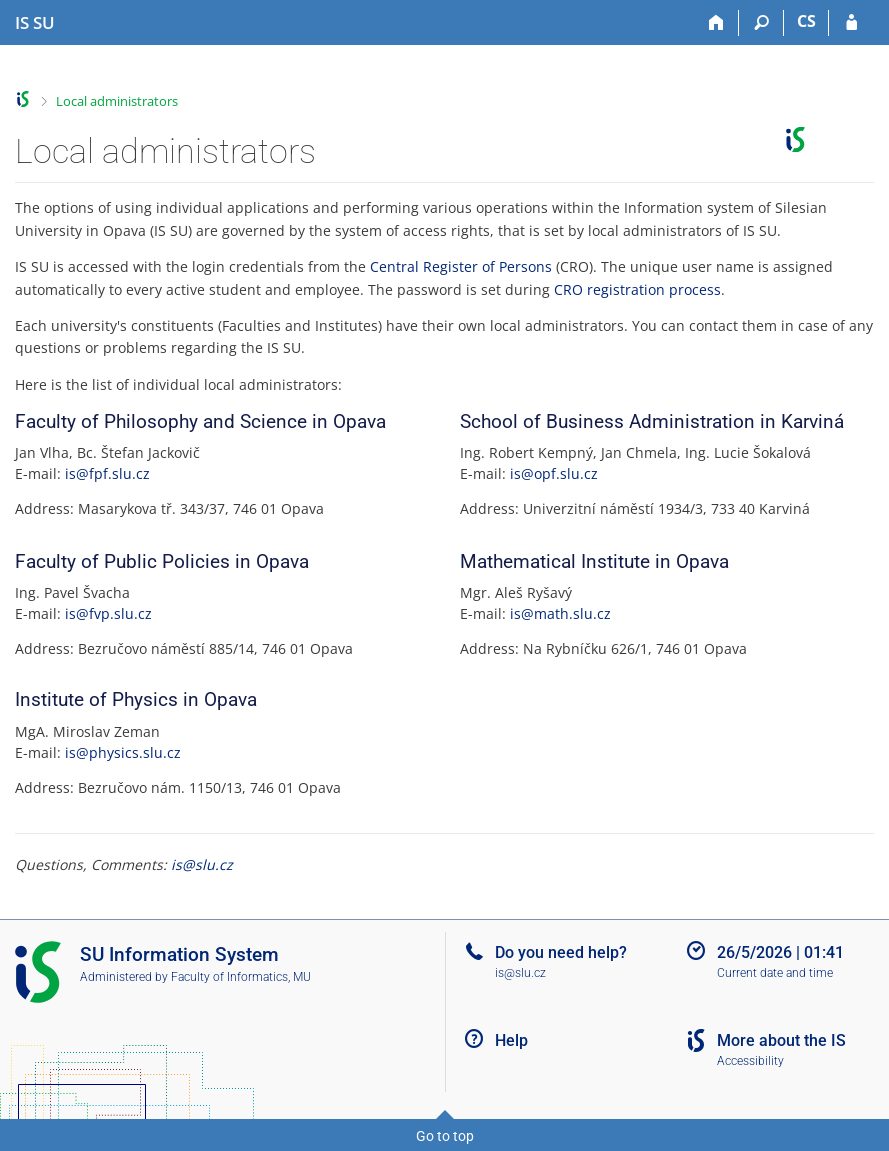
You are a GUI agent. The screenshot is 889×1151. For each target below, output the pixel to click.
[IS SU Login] (851, 23)
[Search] (761, 23)
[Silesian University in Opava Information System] (35, 23)
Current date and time (775, 973)
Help (511, 1040)
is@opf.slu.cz (554, 473)
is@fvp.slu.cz (108, 613)
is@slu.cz (202, 864)
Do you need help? (561, 952)
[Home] (716, 23)
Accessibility (750, 1061)
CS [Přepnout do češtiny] (806, 21)
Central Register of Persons (461, 266)
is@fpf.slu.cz (107, 473)
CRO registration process (637, 289)
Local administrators (117, 101)
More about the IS (781, 1040)
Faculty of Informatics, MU (241, 977)
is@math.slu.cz (560, 613)
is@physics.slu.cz (123, 752)
